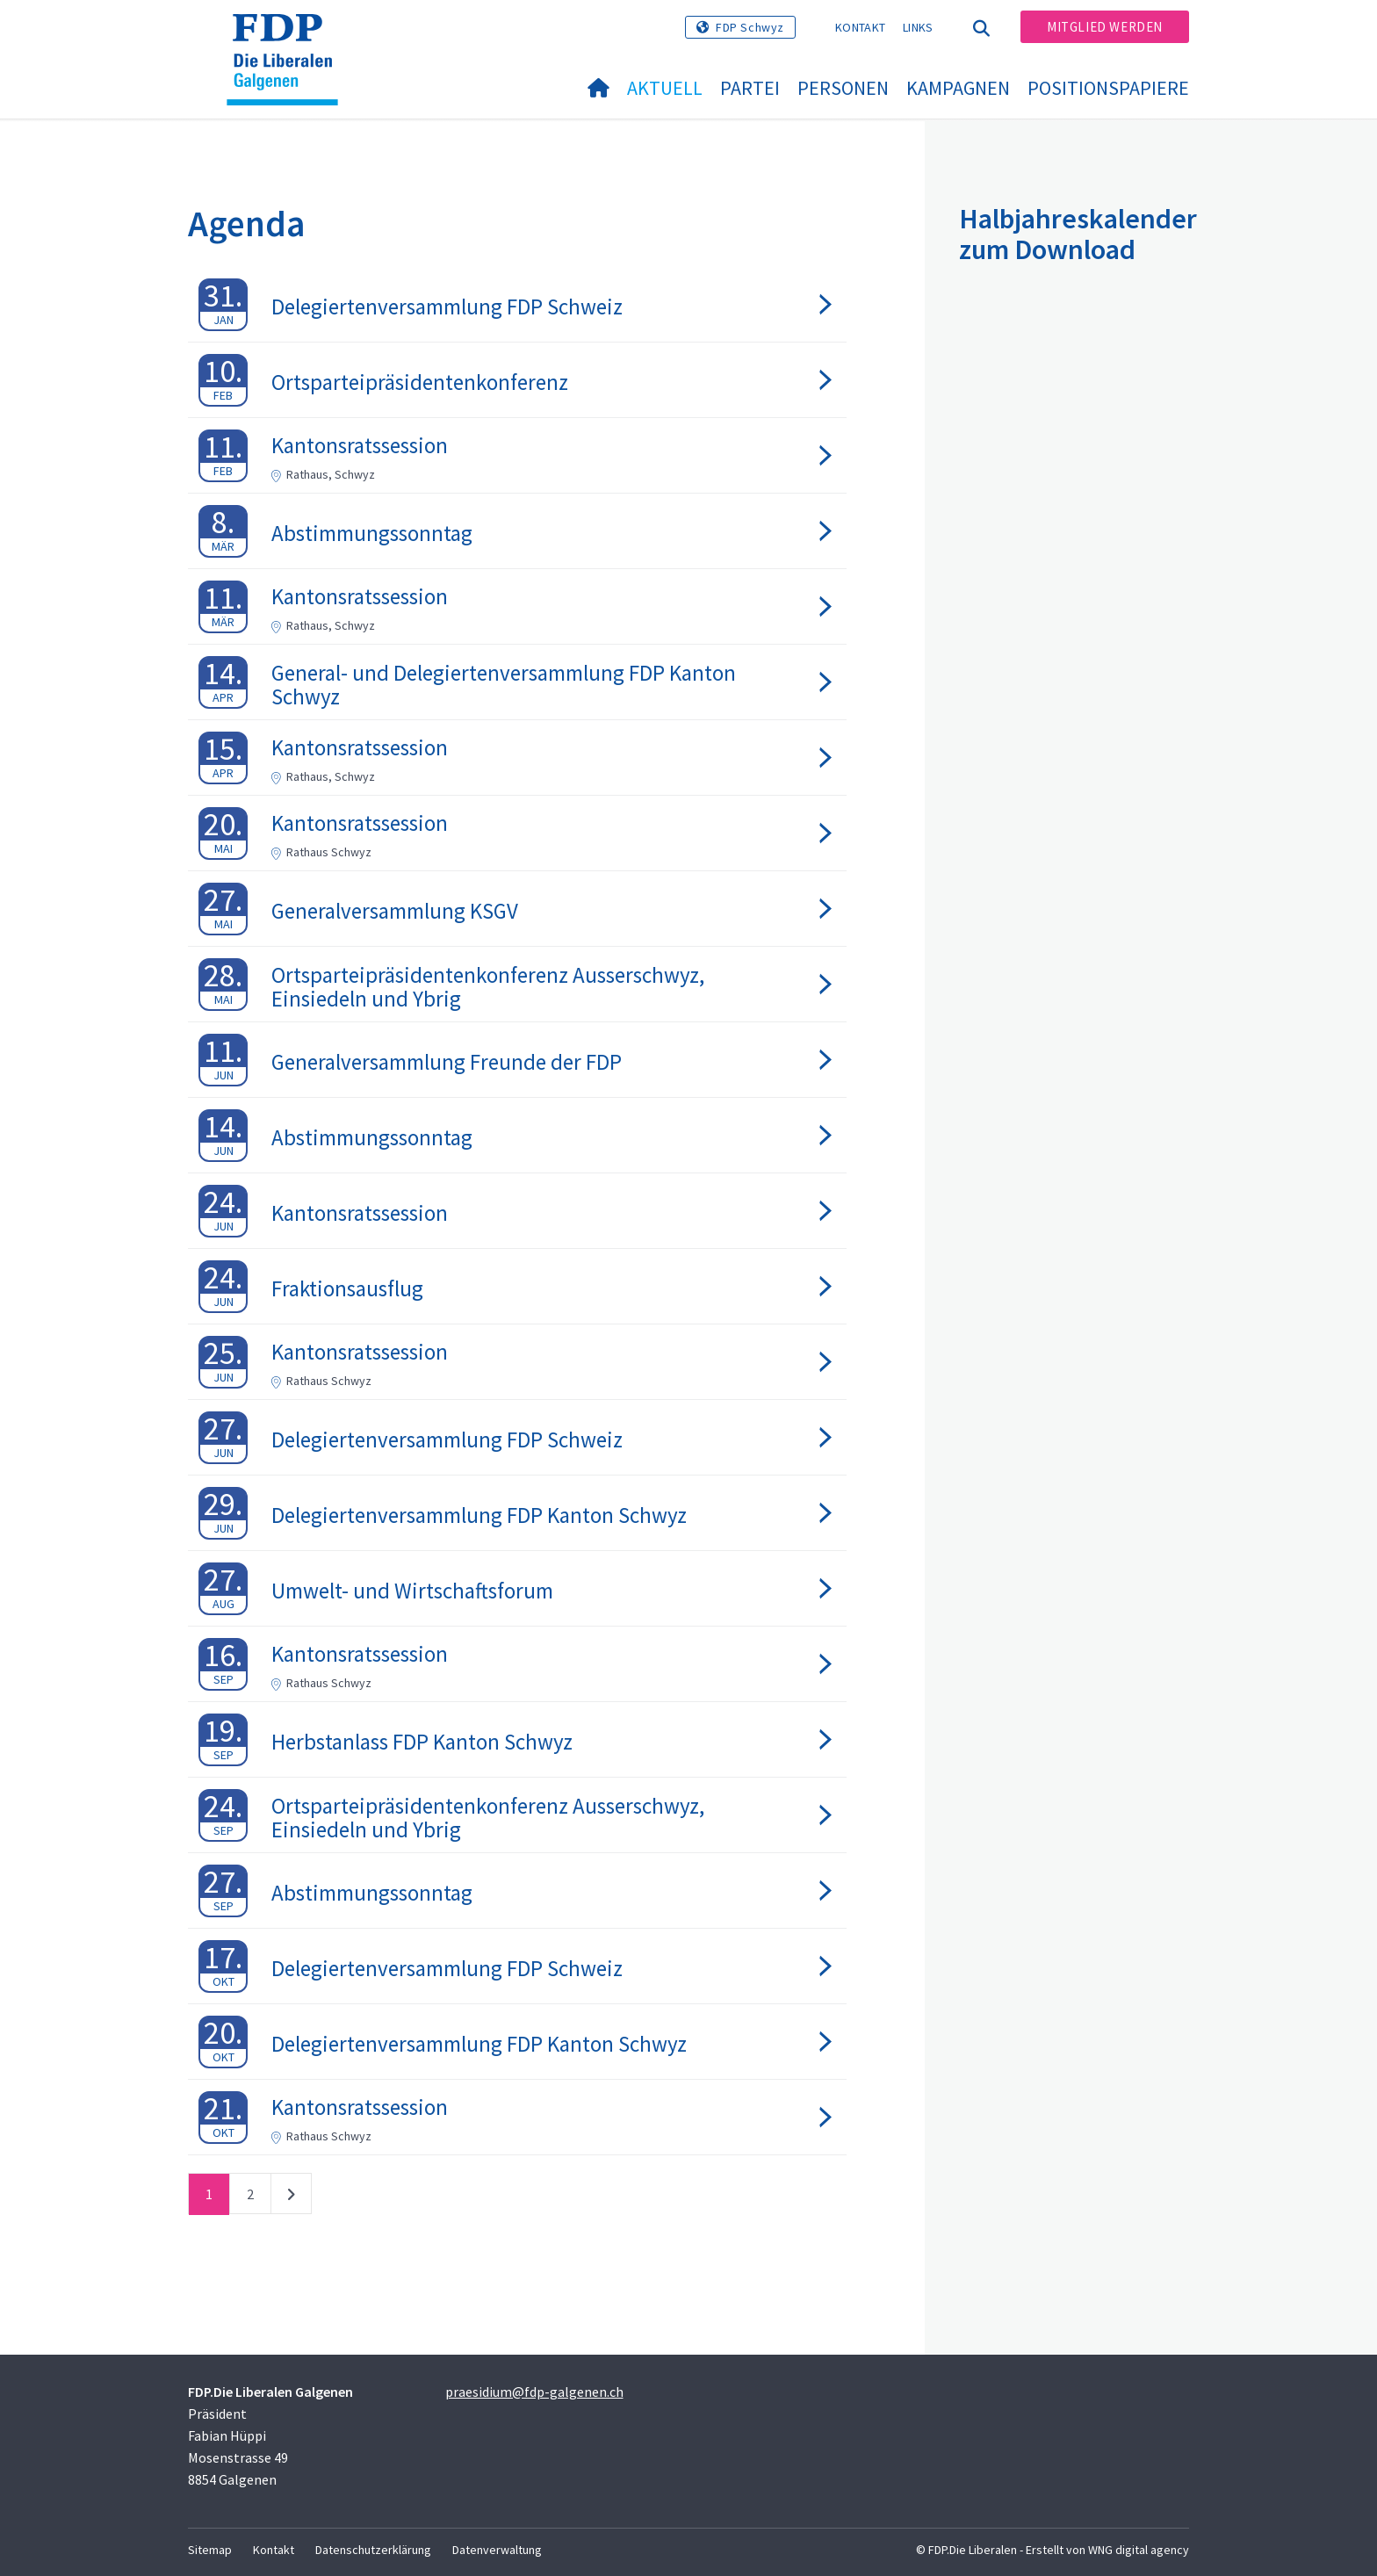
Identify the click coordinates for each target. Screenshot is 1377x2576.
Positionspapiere (1108, 88)
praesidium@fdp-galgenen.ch (534, 2391)
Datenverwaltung (497, 2550)
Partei (750, 88)
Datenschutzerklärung (373, 2550)
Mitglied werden (1105, 26)
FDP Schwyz (750, 27)
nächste (291, 2197)
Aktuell (665, 88)
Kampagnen (958, 88)
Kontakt (860, 27)
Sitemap (210, 2550)
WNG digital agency (1138, 2550)
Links (918, 27)
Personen (843, 88)
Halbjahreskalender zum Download (1078, 234)
